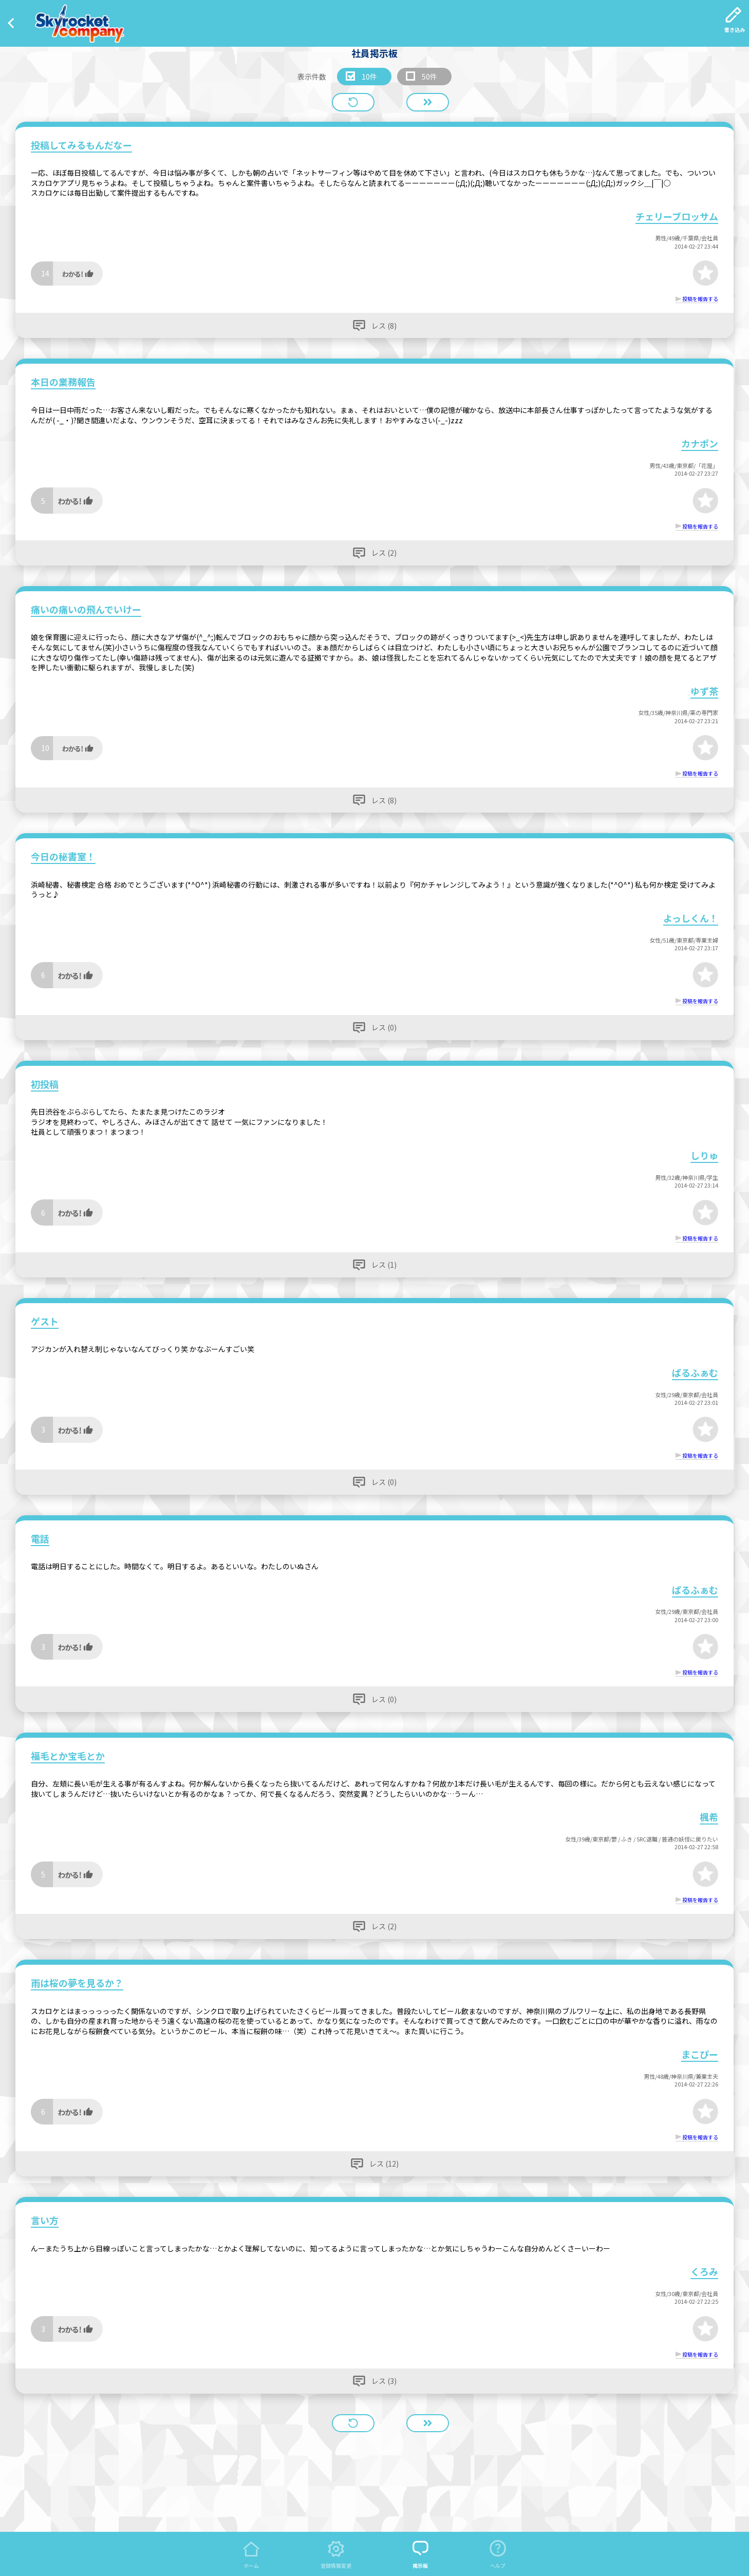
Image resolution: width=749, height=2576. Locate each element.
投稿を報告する (700, 299)
